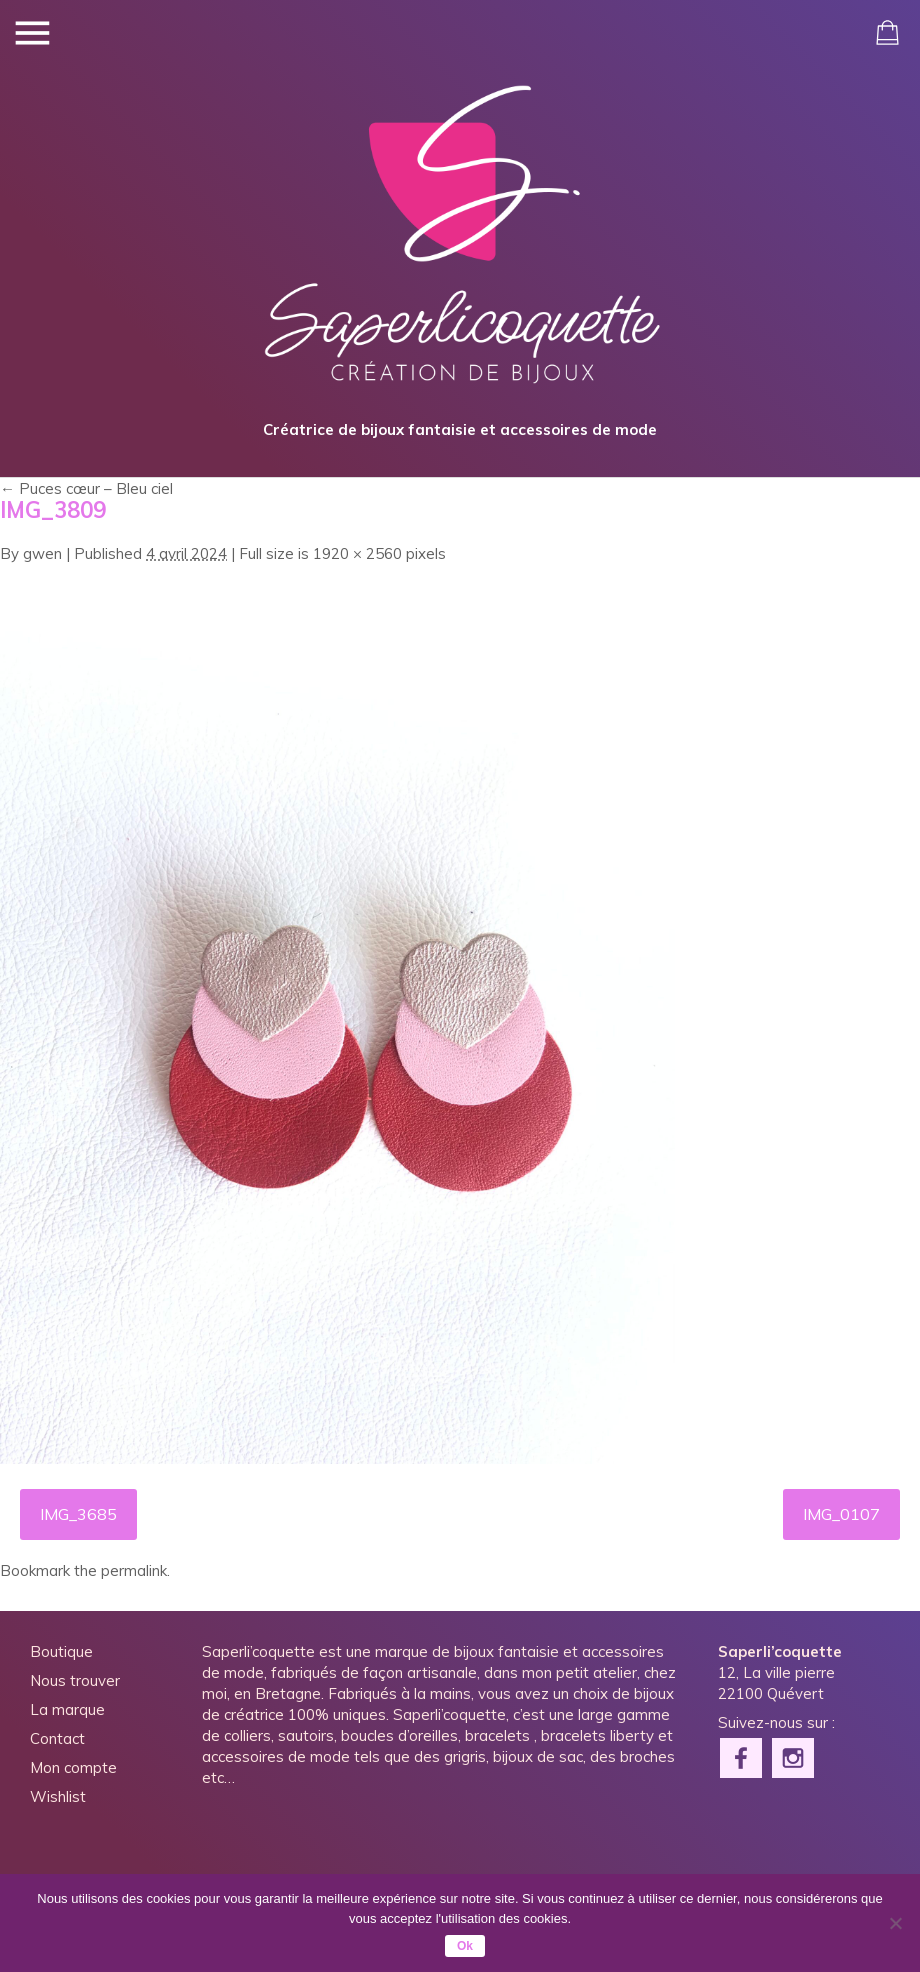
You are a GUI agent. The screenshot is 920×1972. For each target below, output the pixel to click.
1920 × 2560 (357, 553)
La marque (67, 1709)
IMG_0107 (841, 1514)
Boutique (61, 1651)
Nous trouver (75, 1680)
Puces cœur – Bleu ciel (86, 488)
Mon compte (73, 1767)
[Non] (895, 1923)
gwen (42, 553)
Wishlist (58, 1796)
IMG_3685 (78, 1514)
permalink (134, 1570)
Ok (465, 1946)
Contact (57, 1738)
